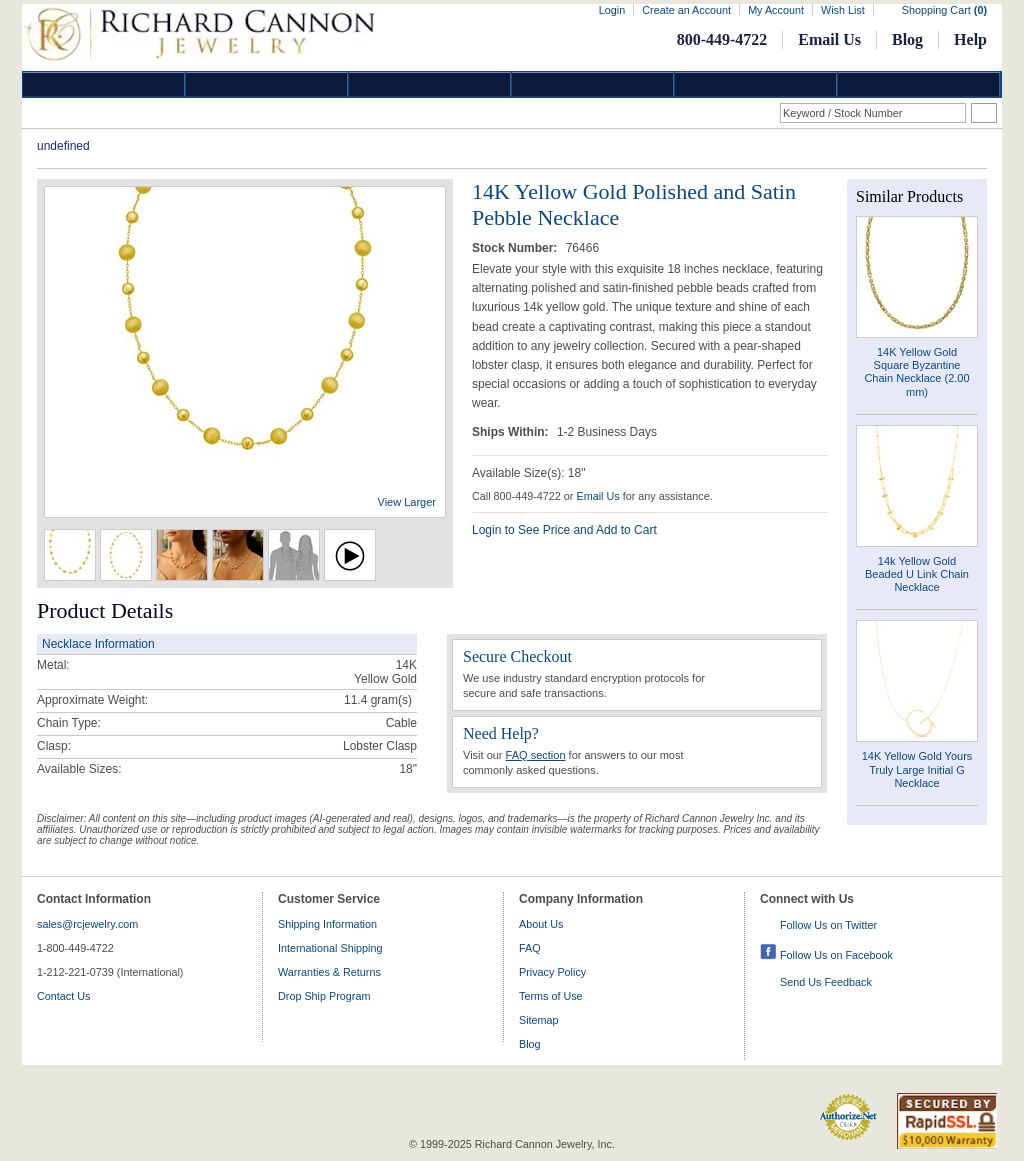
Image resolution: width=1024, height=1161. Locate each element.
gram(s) (378, 700)
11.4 (355, 700)
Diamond (104, 84)
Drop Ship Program (324, 996)
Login (612, 10)
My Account (776, 10)
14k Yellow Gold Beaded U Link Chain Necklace (917, 574)
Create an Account (686, 10)
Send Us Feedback (826, 982)
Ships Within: (512, 432)
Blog (907, 39)
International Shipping (330, 948)
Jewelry (593, 84)
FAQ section (536, 755)
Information (756, 84)
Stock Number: (516, 248)
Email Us (829, 39)
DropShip (919, 84)
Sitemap (539, 1020)
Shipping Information (327, 924)
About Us (541, 924)
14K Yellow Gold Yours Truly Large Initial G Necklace (917, 769)
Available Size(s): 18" (528, 473)
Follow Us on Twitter (828, 925)
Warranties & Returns (329, 972)
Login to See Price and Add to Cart (564, 530)
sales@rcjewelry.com (87, 924)
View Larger (407, 502)
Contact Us (63, 996)
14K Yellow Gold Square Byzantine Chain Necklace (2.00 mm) (916, 372)
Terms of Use (551, 996)
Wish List (843, 10)
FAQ (530, 948)
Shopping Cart (944, 10)
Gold (267, 84)
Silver (430, 84)
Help (970, 39)
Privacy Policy (552, 972)
